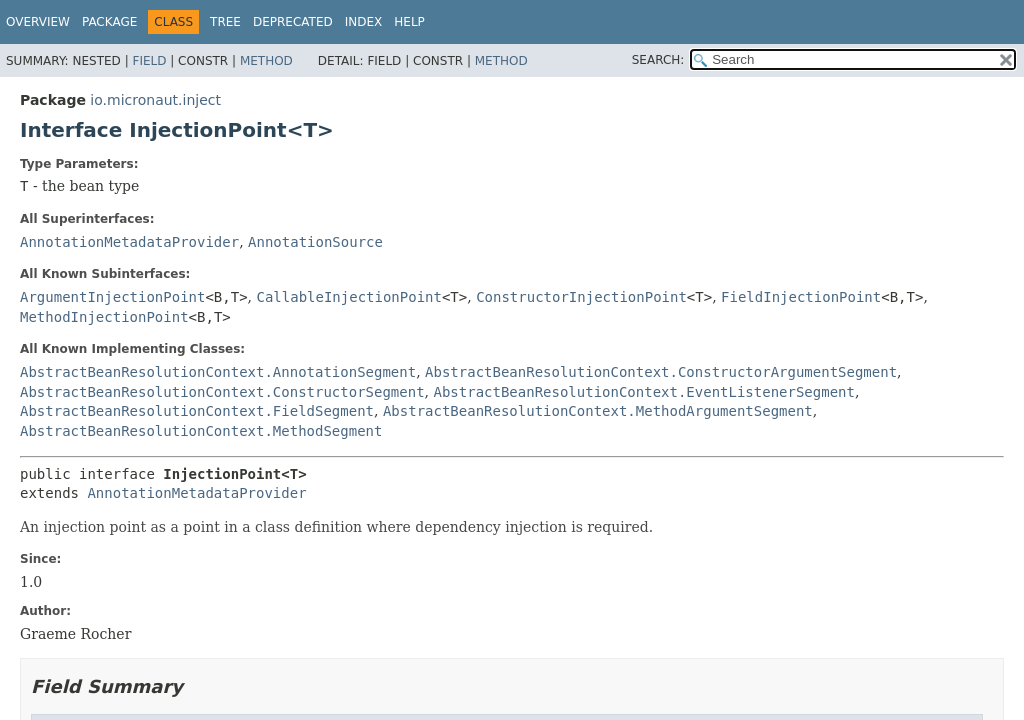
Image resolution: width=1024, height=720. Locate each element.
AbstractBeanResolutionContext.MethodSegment (201, 431)
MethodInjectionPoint (104, 317)
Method (266, 61)
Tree (225, 22)
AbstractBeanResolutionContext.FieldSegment (197, 411)
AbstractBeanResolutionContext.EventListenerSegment (643, 392)
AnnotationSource (315, 242)
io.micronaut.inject (155, 100)
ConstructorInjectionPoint (581, 297)
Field (149, 61)
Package (109, 22)
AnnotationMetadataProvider (129, 242)
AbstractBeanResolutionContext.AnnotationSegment (218, 372)
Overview (38, 22)
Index (364, 22)
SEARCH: (658, 60)
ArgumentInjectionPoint (112, 297)
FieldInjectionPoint (801, 297)
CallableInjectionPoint (349, 297)
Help (409, 22)
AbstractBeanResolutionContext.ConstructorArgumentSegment (661, 372)
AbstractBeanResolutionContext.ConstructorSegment (222, 392)
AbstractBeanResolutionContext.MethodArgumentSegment (598, 411)
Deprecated (293, 22)
